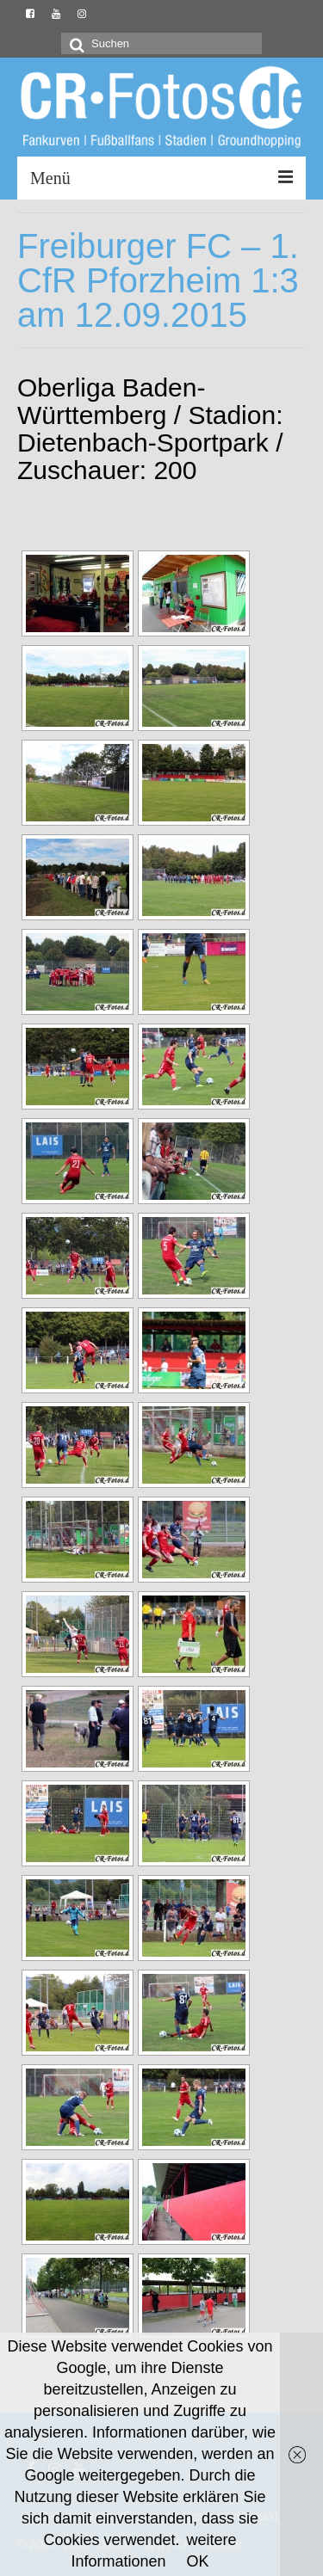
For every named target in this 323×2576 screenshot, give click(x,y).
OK (198, 2561)
